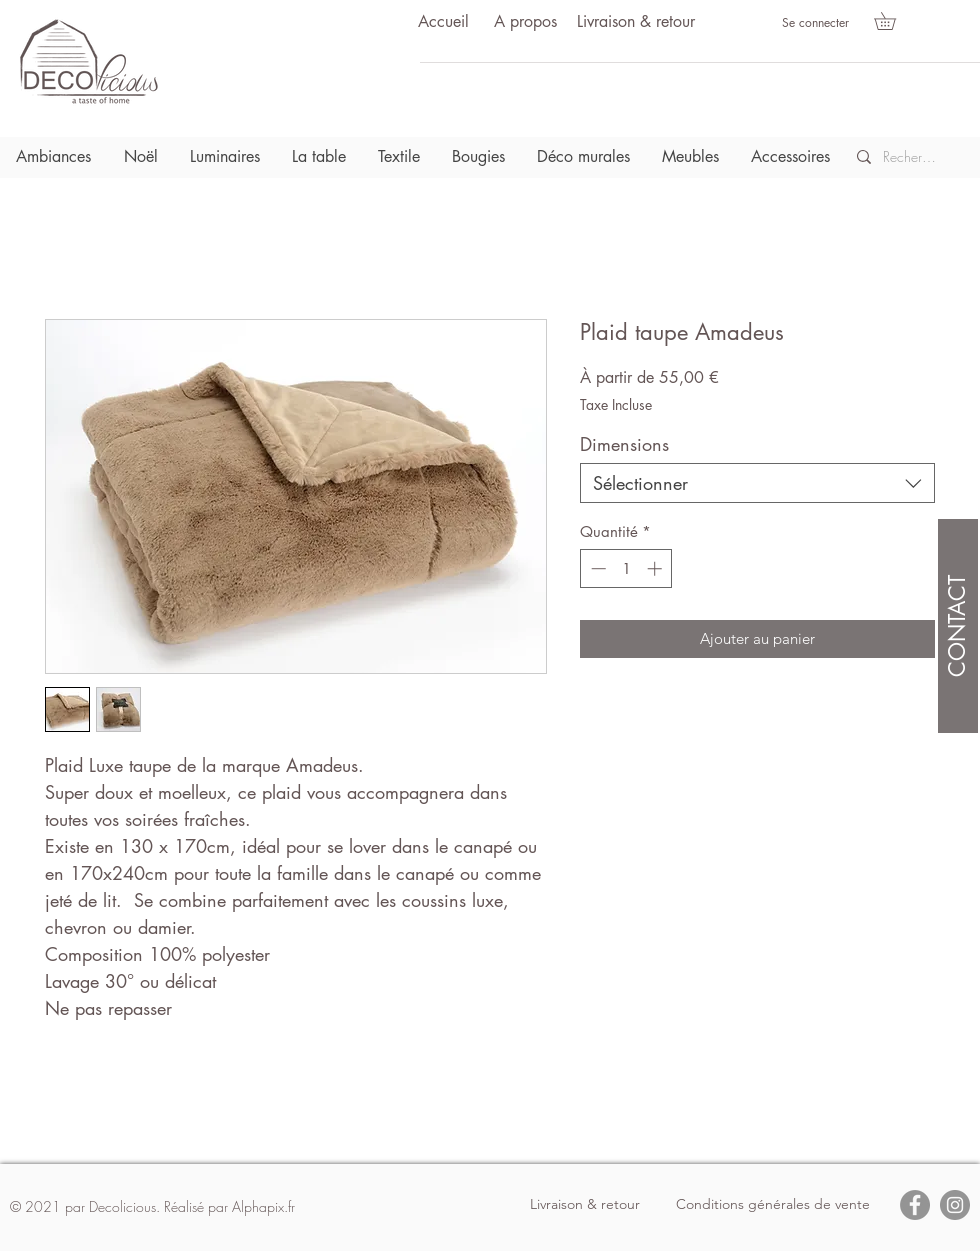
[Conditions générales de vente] (773, 1205)
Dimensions (624, 444)
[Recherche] (910, 157)
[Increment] (656, 568)
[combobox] (757, 483)
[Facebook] (915, 1205)
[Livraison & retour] (636, 22)
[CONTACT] (958, 626)
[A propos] (525, 22)
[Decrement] (596, 568)
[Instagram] (955, 1205)
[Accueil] (443, 22)
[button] (893, 21)
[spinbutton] (626, 568)
